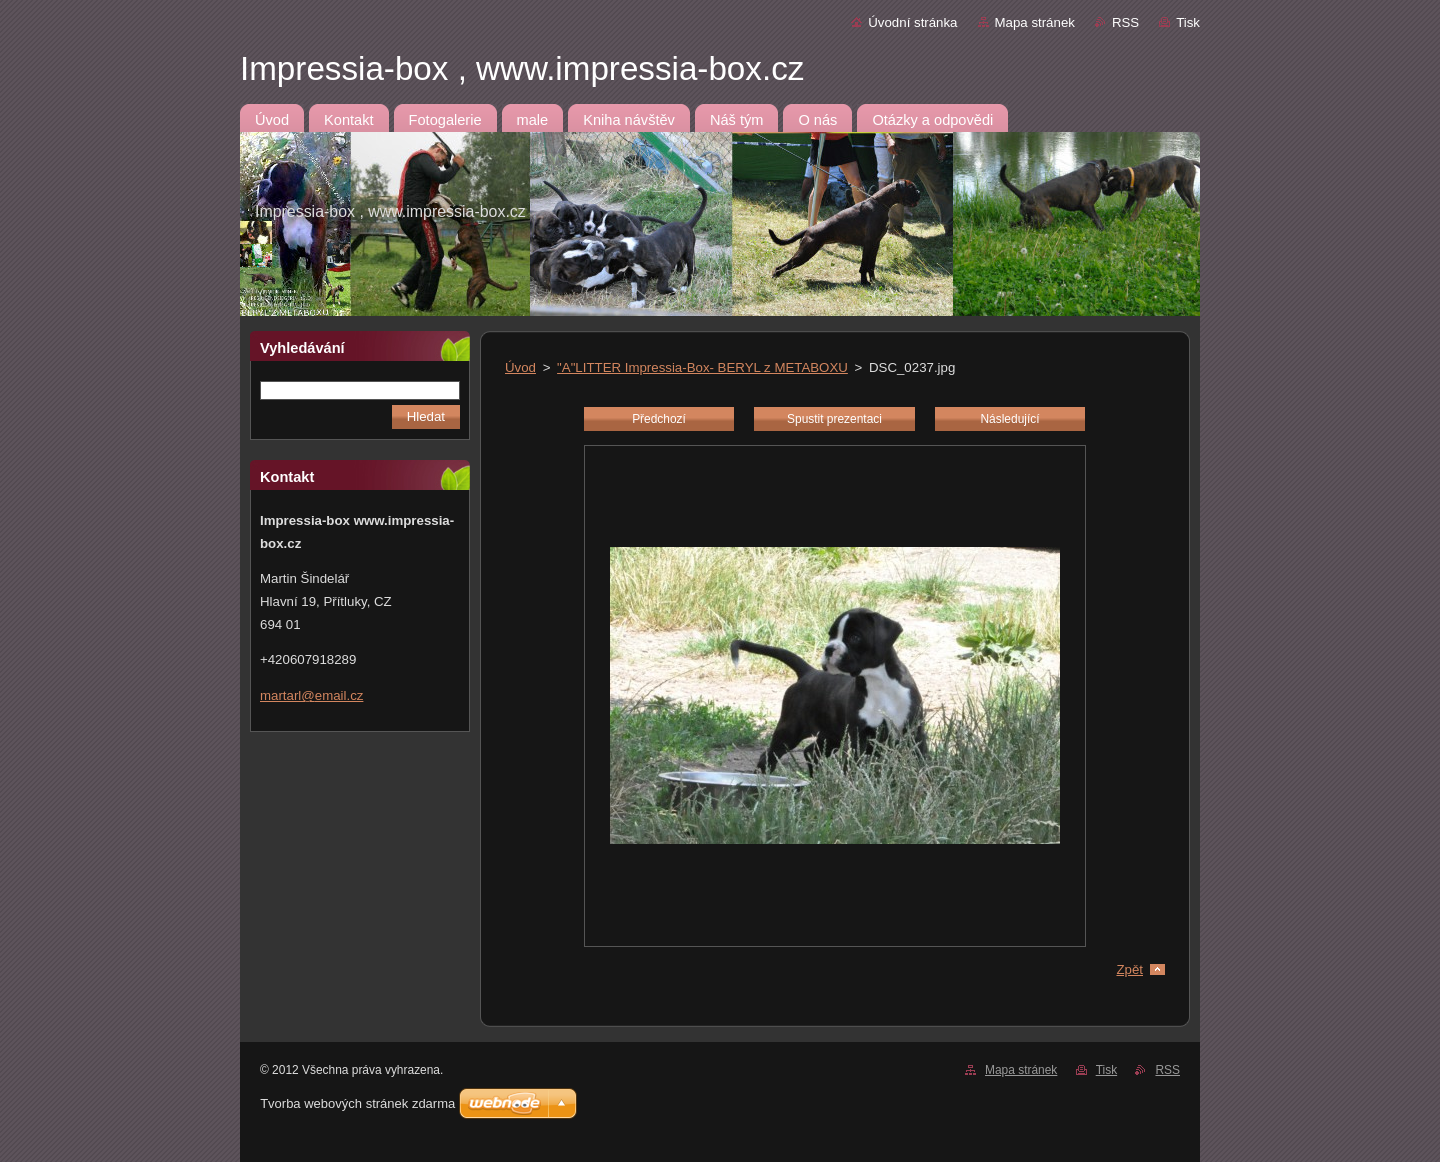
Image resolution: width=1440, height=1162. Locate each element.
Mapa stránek (1035, 22)
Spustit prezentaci (834, 419)
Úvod (520, 367)
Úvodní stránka (912, 22)
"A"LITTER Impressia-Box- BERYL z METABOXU (702, 367)
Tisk (1188, 22)
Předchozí (659, 419)
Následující (1009, 419)
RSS (1125, 22)
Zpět (1129, 969)
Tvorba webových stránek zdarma (357, 1103)
